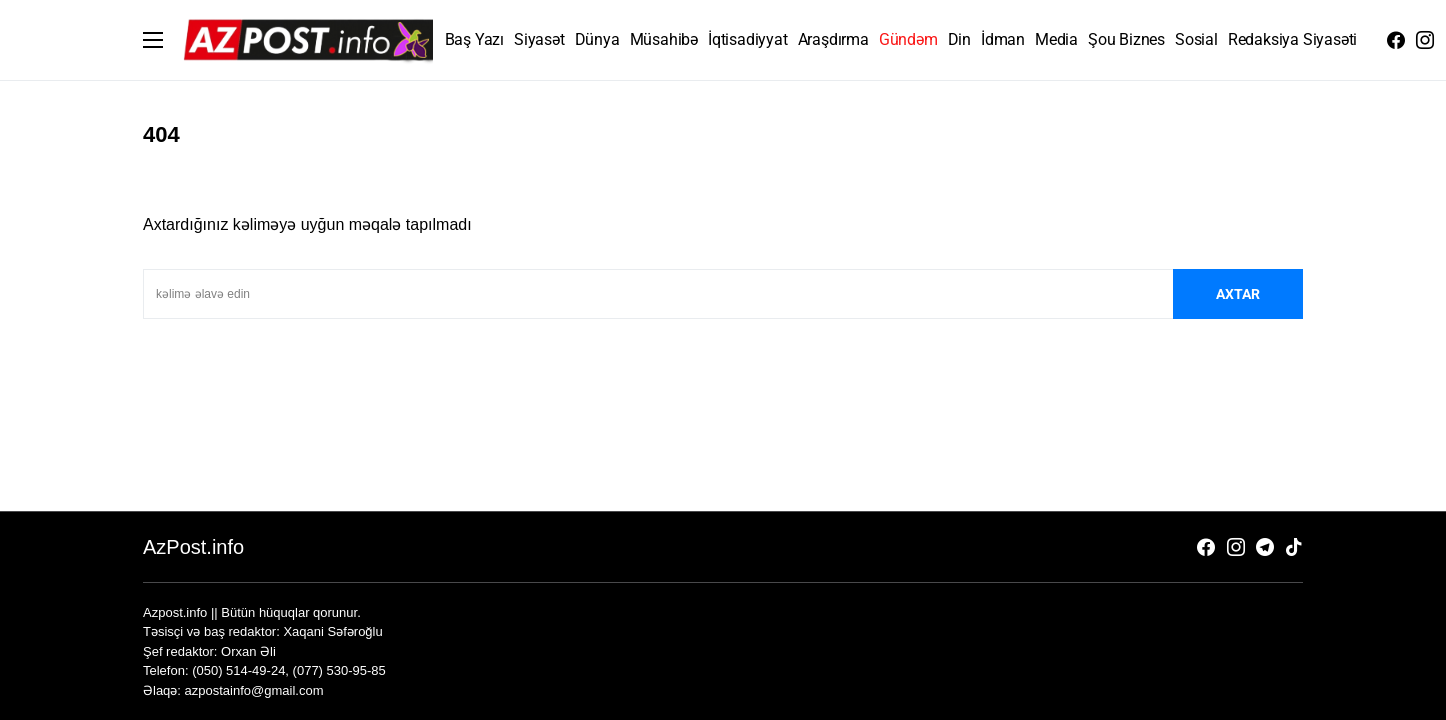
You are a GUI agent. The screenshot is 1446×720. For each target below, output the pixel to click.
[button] (153, 40)
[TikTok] (1294, 547)
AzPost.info (193, 547)
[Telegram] (1265, 547)
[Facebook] (1396, 40)
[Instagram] (1425, 40)
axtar (1238, 294)
